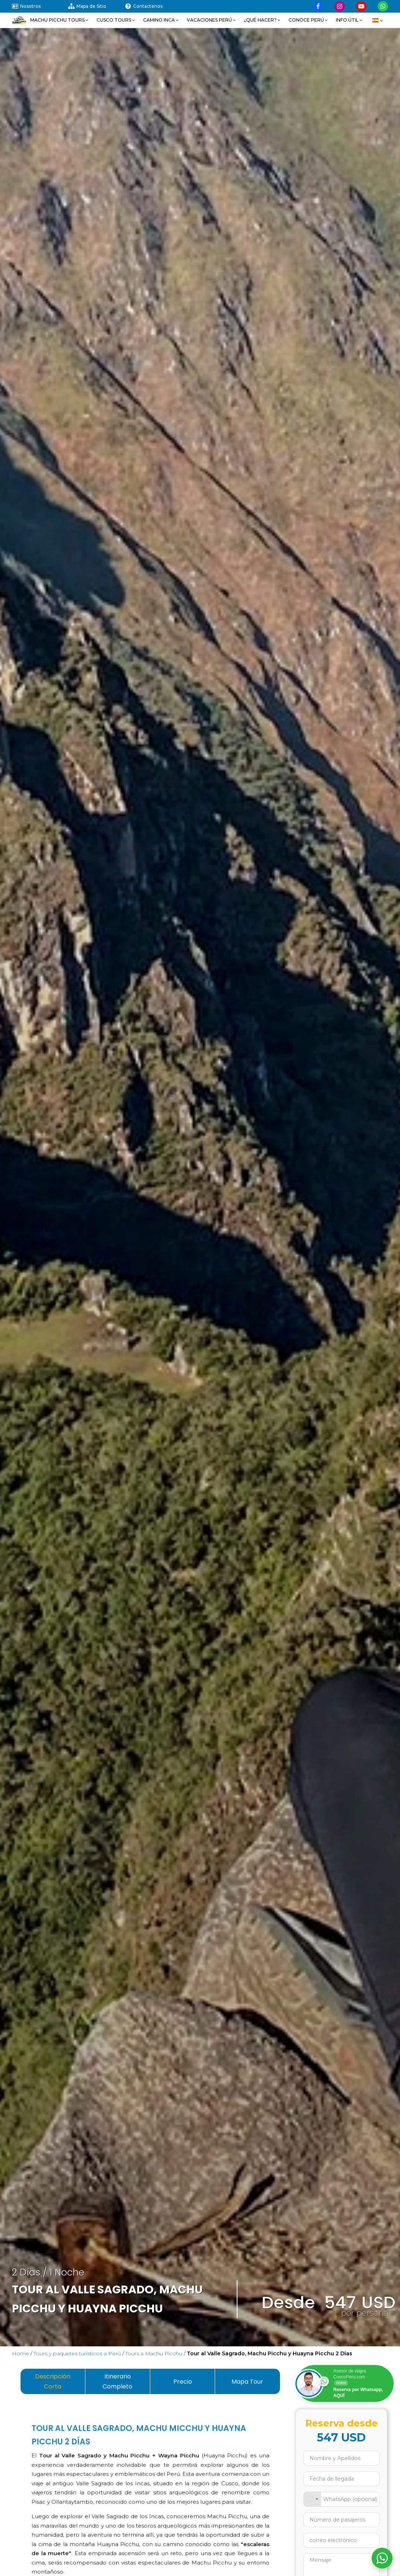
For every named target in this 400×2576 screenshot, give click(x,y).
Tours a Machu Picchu (153, 2353)
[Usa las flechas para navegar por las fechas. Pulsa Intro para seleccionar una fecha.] (341, 2478)
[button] (59, 20)
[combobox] (312, 2499)
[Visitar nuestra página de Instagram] (339, 6)
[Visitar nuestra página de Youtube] (361, 6)
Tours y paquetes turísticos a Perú (77, 2353)
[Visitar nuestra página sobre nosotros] (40, 6)
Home (20, 2353)
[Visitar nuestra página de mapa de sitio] (96, 6)
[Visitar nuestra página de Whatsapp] (383, 6)
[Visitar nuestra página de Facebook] (318, 6)
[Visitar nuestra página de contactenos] (153, 6)
